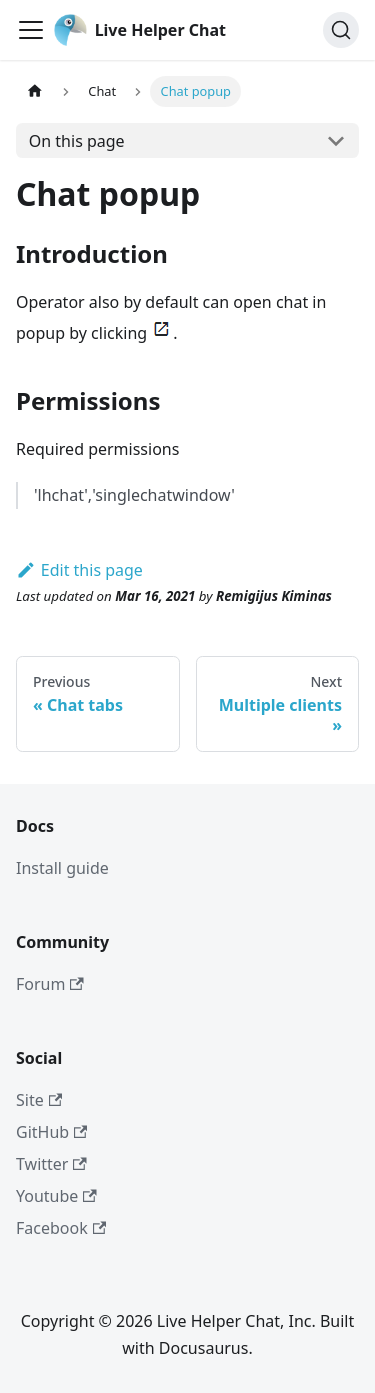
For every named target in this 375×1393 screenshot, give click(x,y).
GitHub (51, 1132)
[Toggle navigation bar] (31, 30)
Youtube (56, 1196)
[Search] (341, 30)
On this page (77, 141)
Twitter (51, 1164)
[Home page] (35, 91)
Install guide (62, 868)
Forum (50, 984)
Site (39, 1100)
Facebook (61, 1228)
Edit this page (79, 570)
